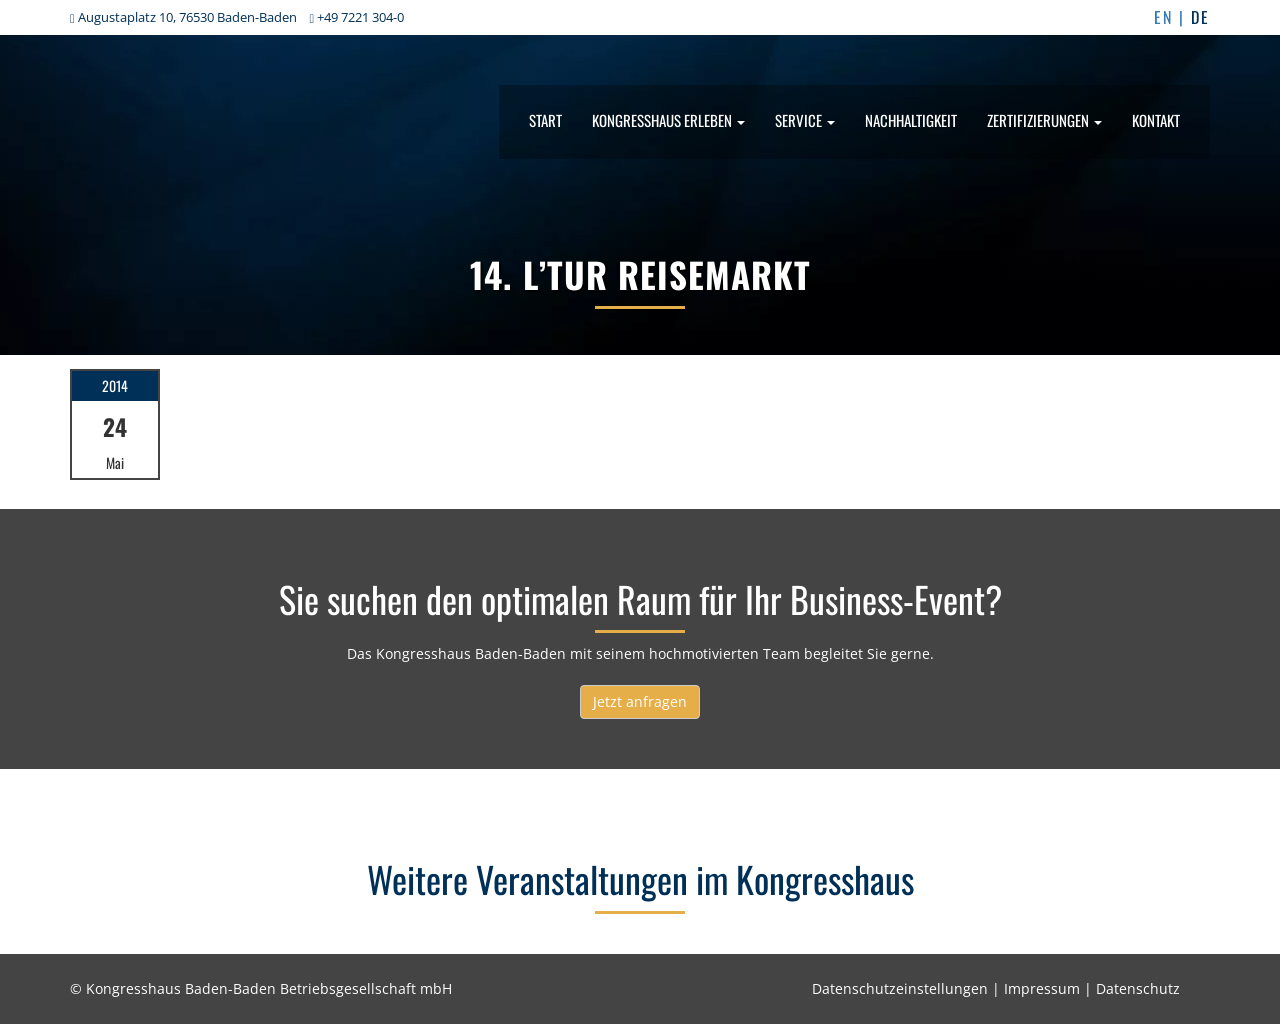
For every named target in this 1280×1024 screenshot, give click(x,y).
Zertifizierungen (1044, 120)
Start (545, 120)
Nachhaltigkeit (911, 120)
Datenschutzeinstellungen (900, 988)
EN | (1172, 17)
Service (805, 120)
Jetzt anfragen (640, 701)
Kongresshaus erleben (668, 120)
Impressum (1042, 988)
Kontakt (1156, 120)
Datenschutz (1138, 988)
